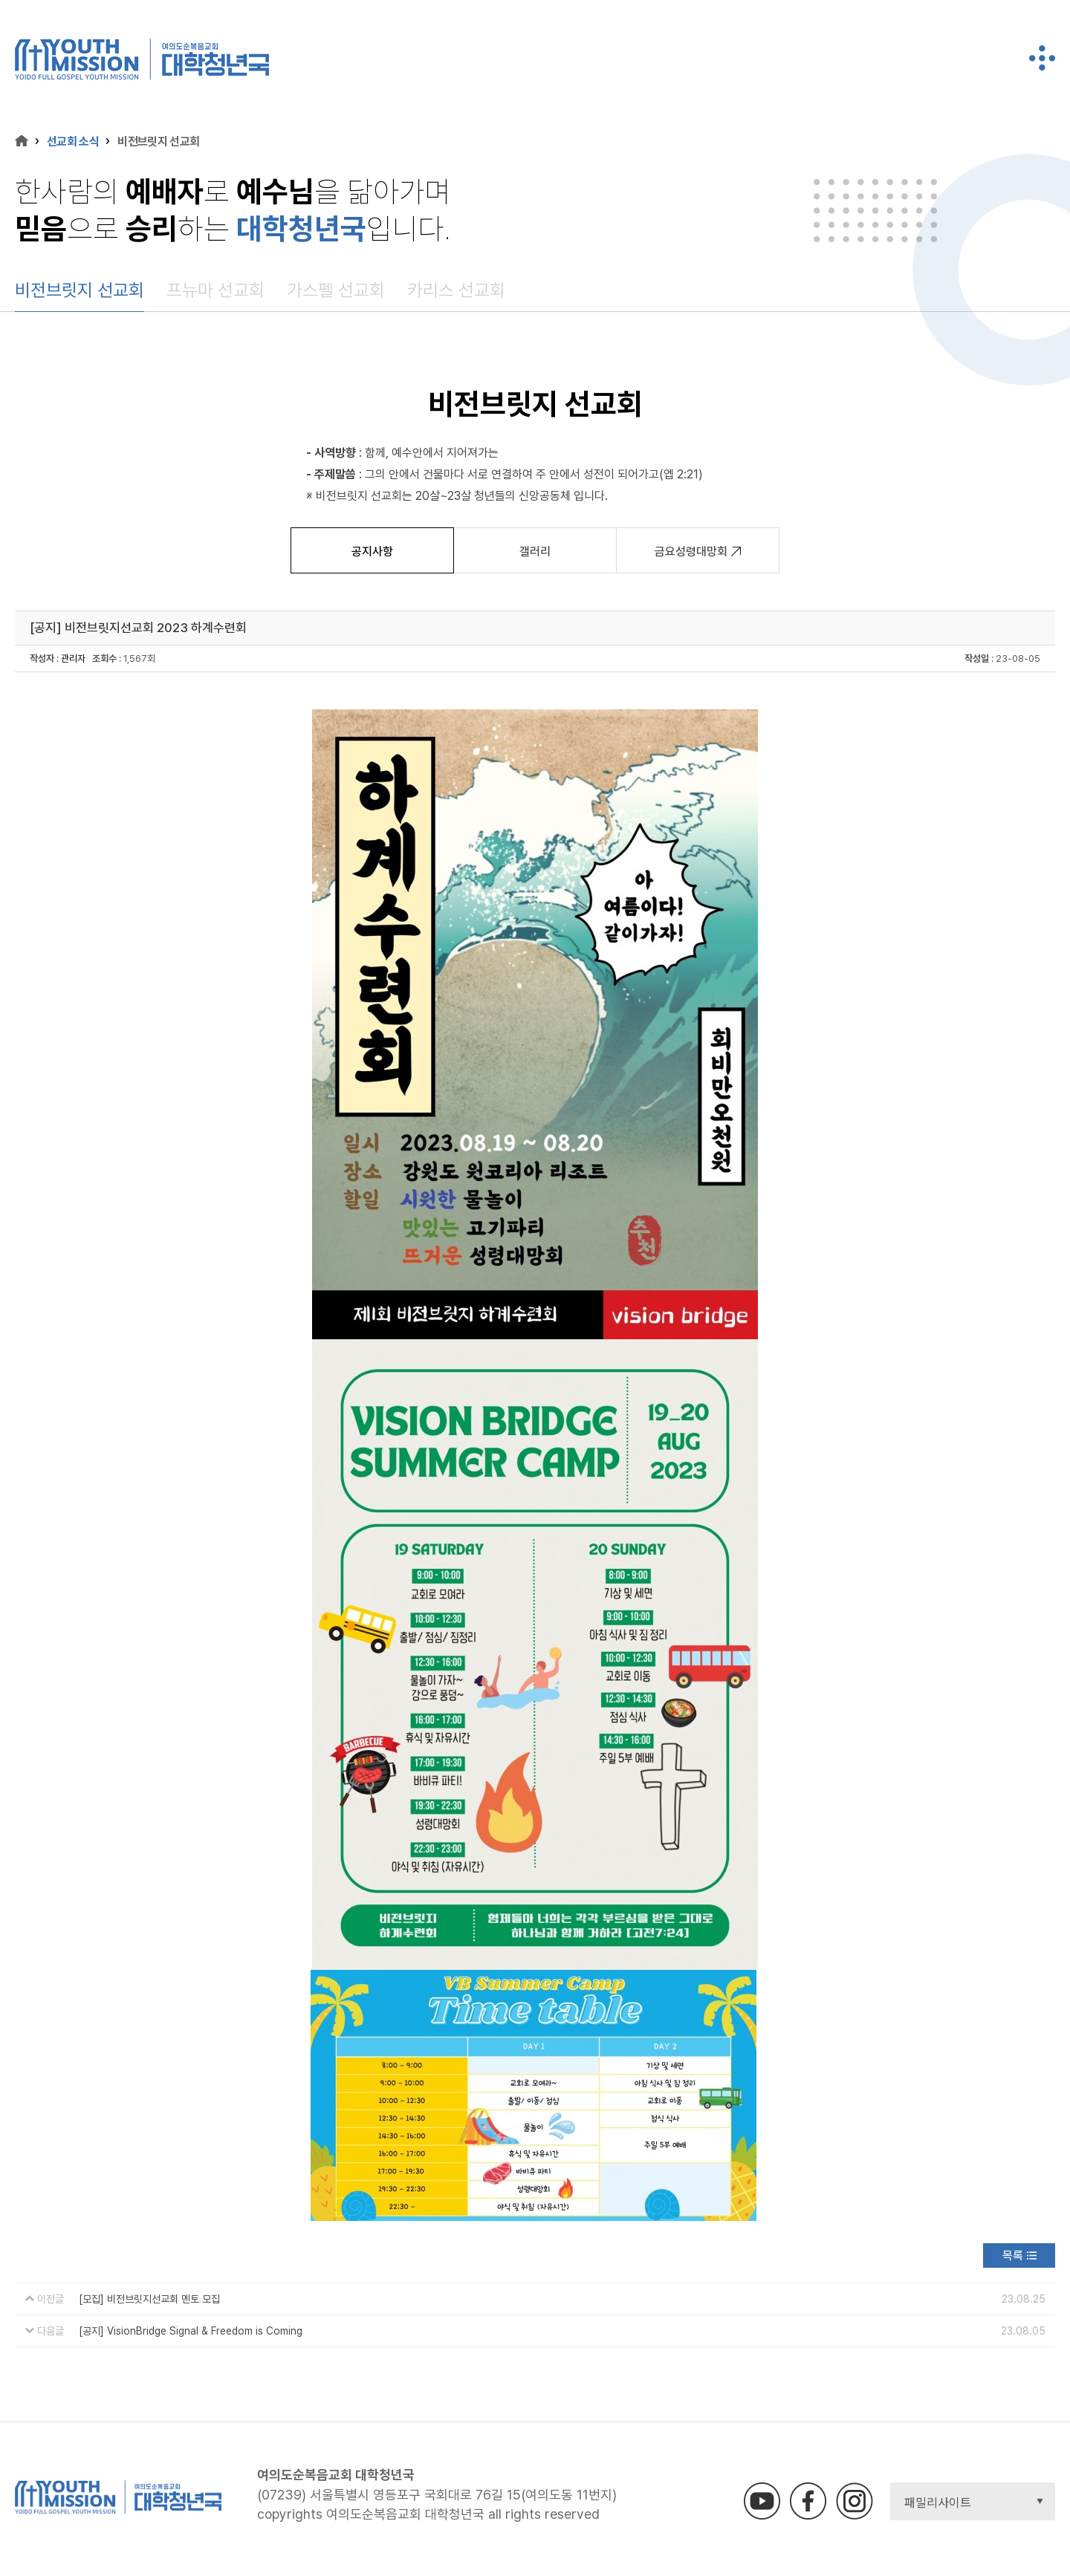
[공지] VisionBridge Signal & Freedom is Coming (190, 2331)
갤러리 (535, 551)
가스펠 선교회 (336, 290)
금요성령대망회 (698, 551)
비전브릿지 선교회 (79, 290)
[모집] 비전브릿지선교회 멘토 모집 (149, 2299)
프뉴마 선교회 (215, 290)
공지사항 (372, 551)
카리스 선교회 (456, 290)
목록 (1012, 2255)
